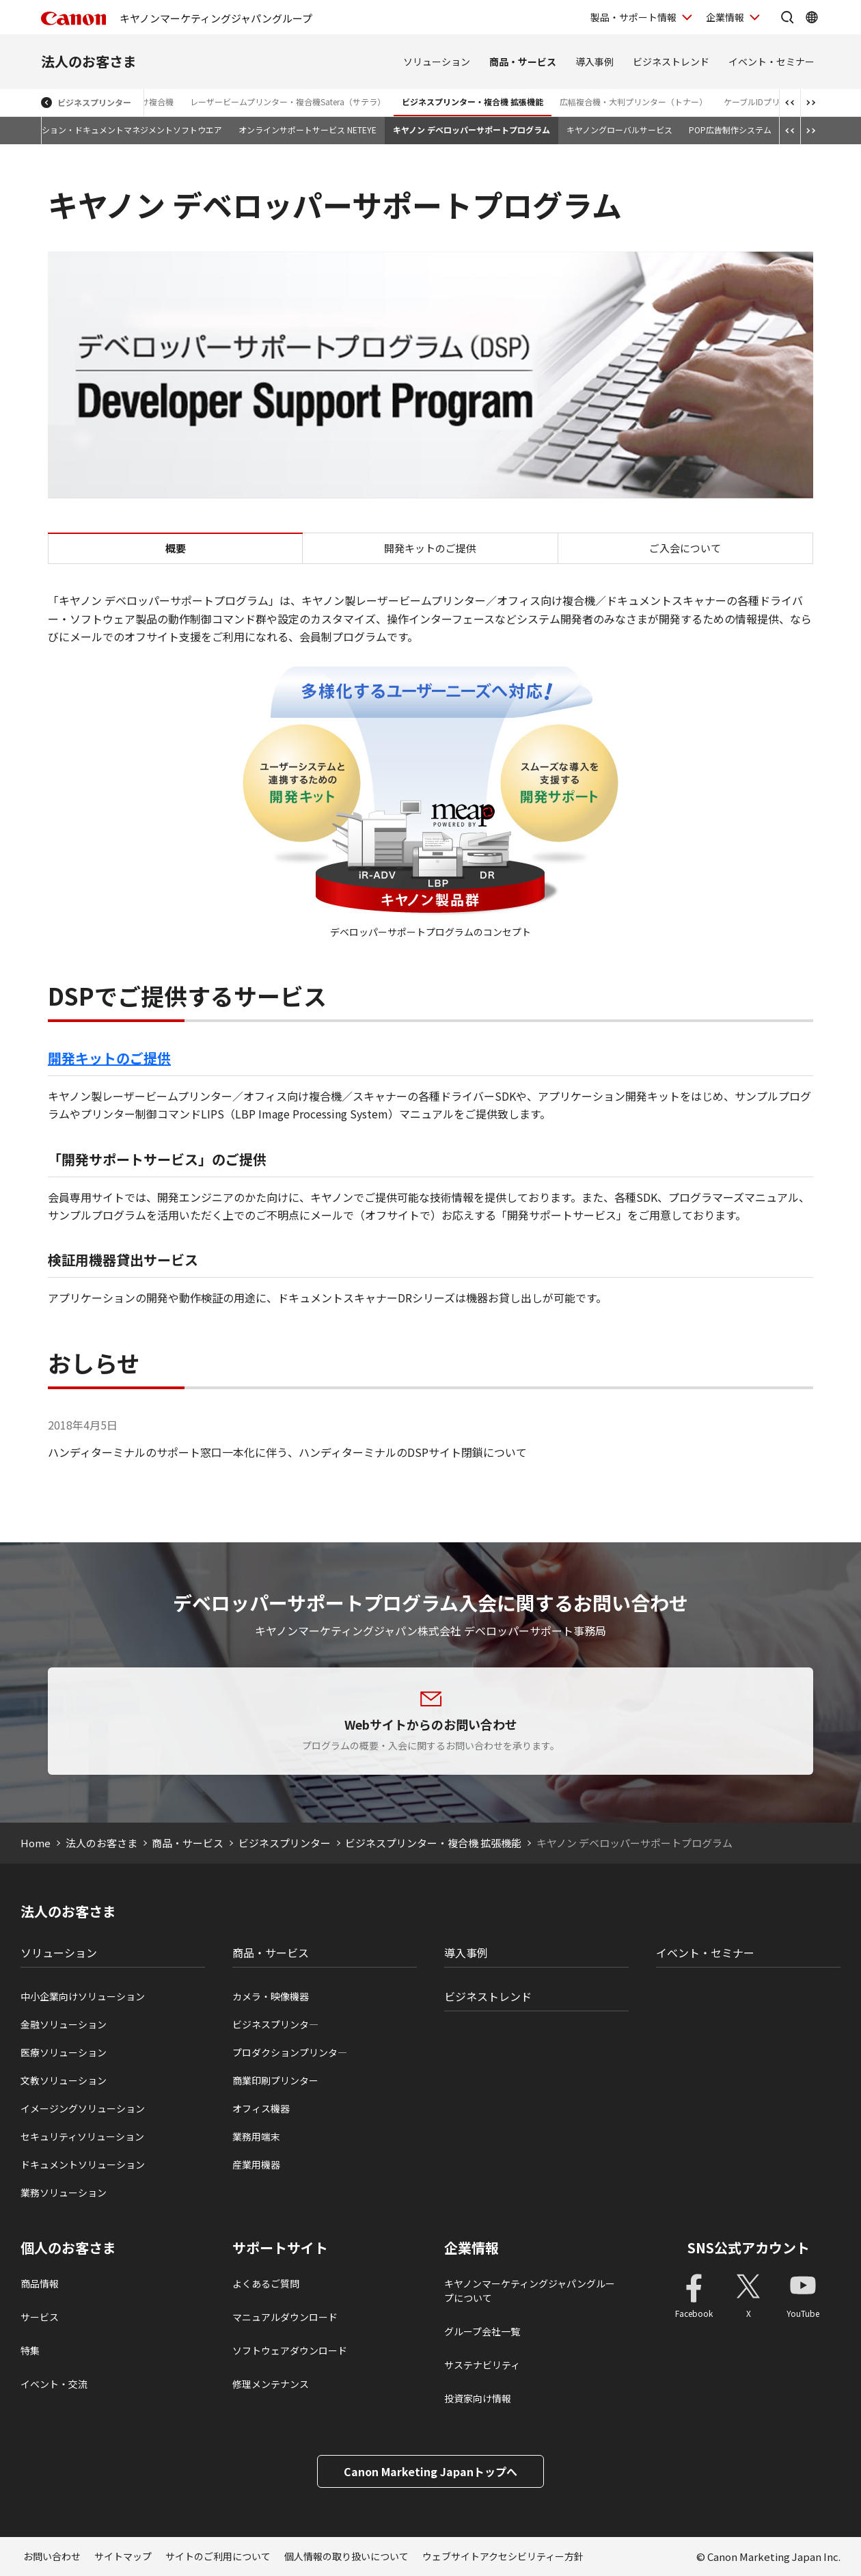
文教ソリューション (63, 2080)
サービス (39, 2317)
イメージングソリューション (82, 2108)
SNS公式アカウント (748, 2247)
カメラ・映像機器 (270, 1996)
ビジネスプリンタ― (275, 2024)
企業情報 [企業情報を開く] (725, 17)
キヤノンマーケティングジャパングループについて (529, 2291)
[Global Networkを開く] (812, 17)
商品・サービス (522, 61)
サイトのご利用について (218, 2556)
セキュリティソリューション (82, 2136)
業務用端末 (256, 2136)
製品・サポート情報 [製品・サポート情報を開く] (633, 17)
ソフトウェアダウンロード (289, 2350)
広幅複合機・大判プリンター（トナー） (633, 101)
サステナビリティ (482, 2365)
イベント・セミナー (771, 61)
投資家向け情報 (477, 2398)
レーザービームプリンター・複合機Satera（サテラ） (287, 101)
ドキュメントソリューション (82, 2164)
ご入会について (685, 548)
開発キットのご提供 (430, 548)
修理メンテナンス (270, 2384)
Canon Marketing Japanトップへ (430, 2471)
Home (35, 1843)
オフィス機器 (261, 2108)
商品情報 (39, 2283)
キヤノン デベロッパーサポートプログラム (471, 129)
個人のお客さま (68, 2247)
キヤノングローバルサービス (619, 129)
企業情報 (471, 2247)
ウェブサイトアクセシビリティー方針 (503, 2556)
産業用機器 (256, 2164)
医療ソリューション (63, 2052)
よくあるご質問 (265, 2283)
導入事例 (594, 61)
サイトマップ (123, 2556)
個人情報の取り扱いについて (346, 2556)
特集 (30, 2350)
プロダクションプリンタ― (289, 2052)
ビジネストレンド (671, 61)
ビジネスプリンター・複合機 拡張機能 (472, 101)
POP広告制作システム (730, 129)
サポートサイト (280, 2247)
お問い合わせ (52, 2556)
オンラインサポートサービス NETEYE (307, 129)
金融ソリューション (63, 2024)
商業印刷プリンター (275, 2080)
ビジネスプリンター (94, 102)
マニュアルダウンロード (285, 2317)
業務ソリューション (63, 2192)
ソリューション (436, 61)
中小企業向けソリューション (82, 1996)
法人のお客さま (89, 61)
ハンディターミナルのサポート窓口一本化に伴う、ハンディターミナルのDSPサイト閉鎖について (287, 1452)
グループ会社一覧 (482, 2331)
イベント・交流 (53, 2384)
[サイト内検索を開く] (787, 17)
